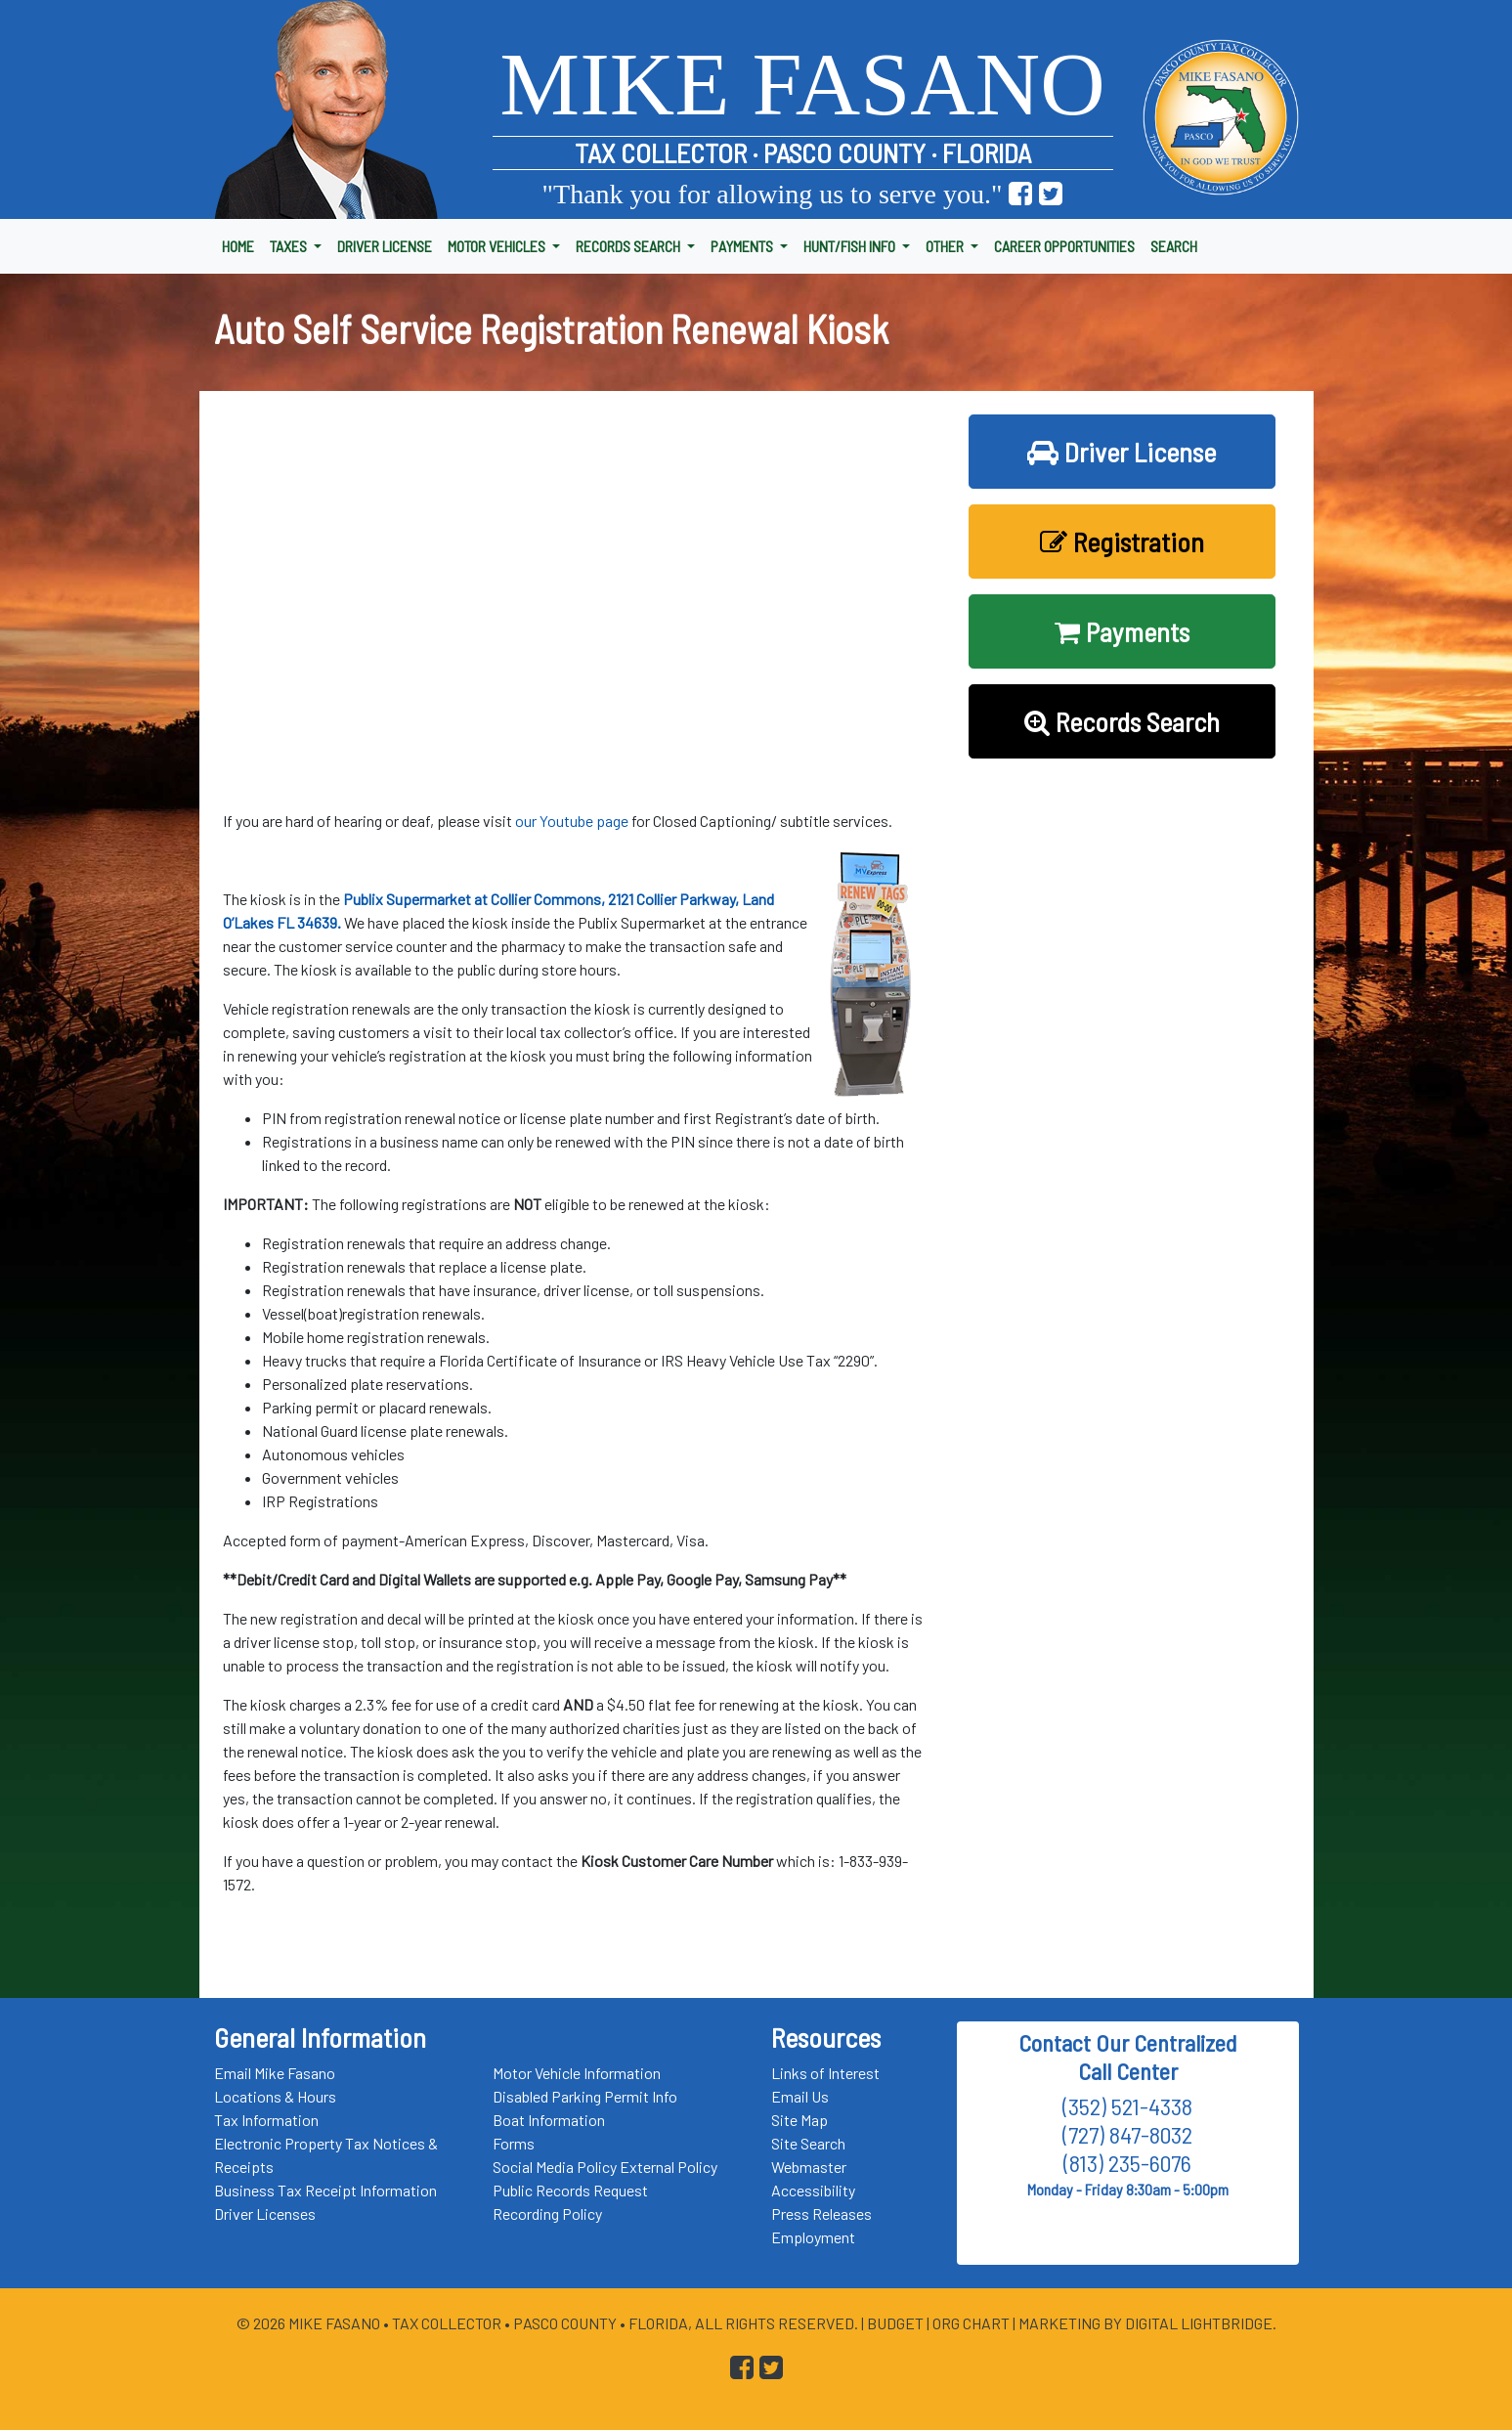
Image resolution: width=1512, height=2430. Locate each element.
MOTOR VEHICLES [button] (498, 246)
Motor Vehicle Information (577, 2072)
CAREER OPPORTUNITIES (1064, 246)
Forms (514, 2143)
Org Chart (971, 2323)
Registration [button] (1122, 541)
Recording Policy (547, 2213)
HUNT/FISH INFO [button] (850, 246)
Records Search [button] (1122, 721)
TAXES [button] (290, 246)
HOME (238, 246)
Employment (813, 2237)
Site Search (808, 2143)
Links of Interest (825, 2072)
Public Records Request (570, 2190)
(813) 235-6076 (1127, 2162)
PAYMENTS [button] (743, 246)
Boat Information (549, 2119)
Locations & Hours (275, 2096)
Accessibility (813, 2190)
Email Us (800, 2096)
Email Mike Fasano (274, 2072)
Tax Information (266, 2119)
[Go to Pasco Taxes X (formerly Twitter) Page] (1050, 194)
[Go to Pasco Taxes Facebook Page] (1020, 194)
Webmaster (808, 2166)
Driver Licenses (265, 2213)
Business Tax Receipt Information (325, 2190)
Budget (895, 2323)
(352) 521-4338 (1127, 2106)
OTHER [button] (946, 246)
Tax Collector (448, 2323)
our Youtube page (571, 820)
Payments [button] (1122, 631)
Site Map (799, 2119)
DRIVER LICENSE (384, 246)
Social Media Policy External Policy (605, 2166)
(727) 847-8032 (1127, 2134)
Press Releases (821, 2213)
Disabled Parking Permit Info (585, 2096)
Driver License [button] (1121, 451)
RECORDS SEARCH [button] (629, 246)
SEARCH (1173, 246)
